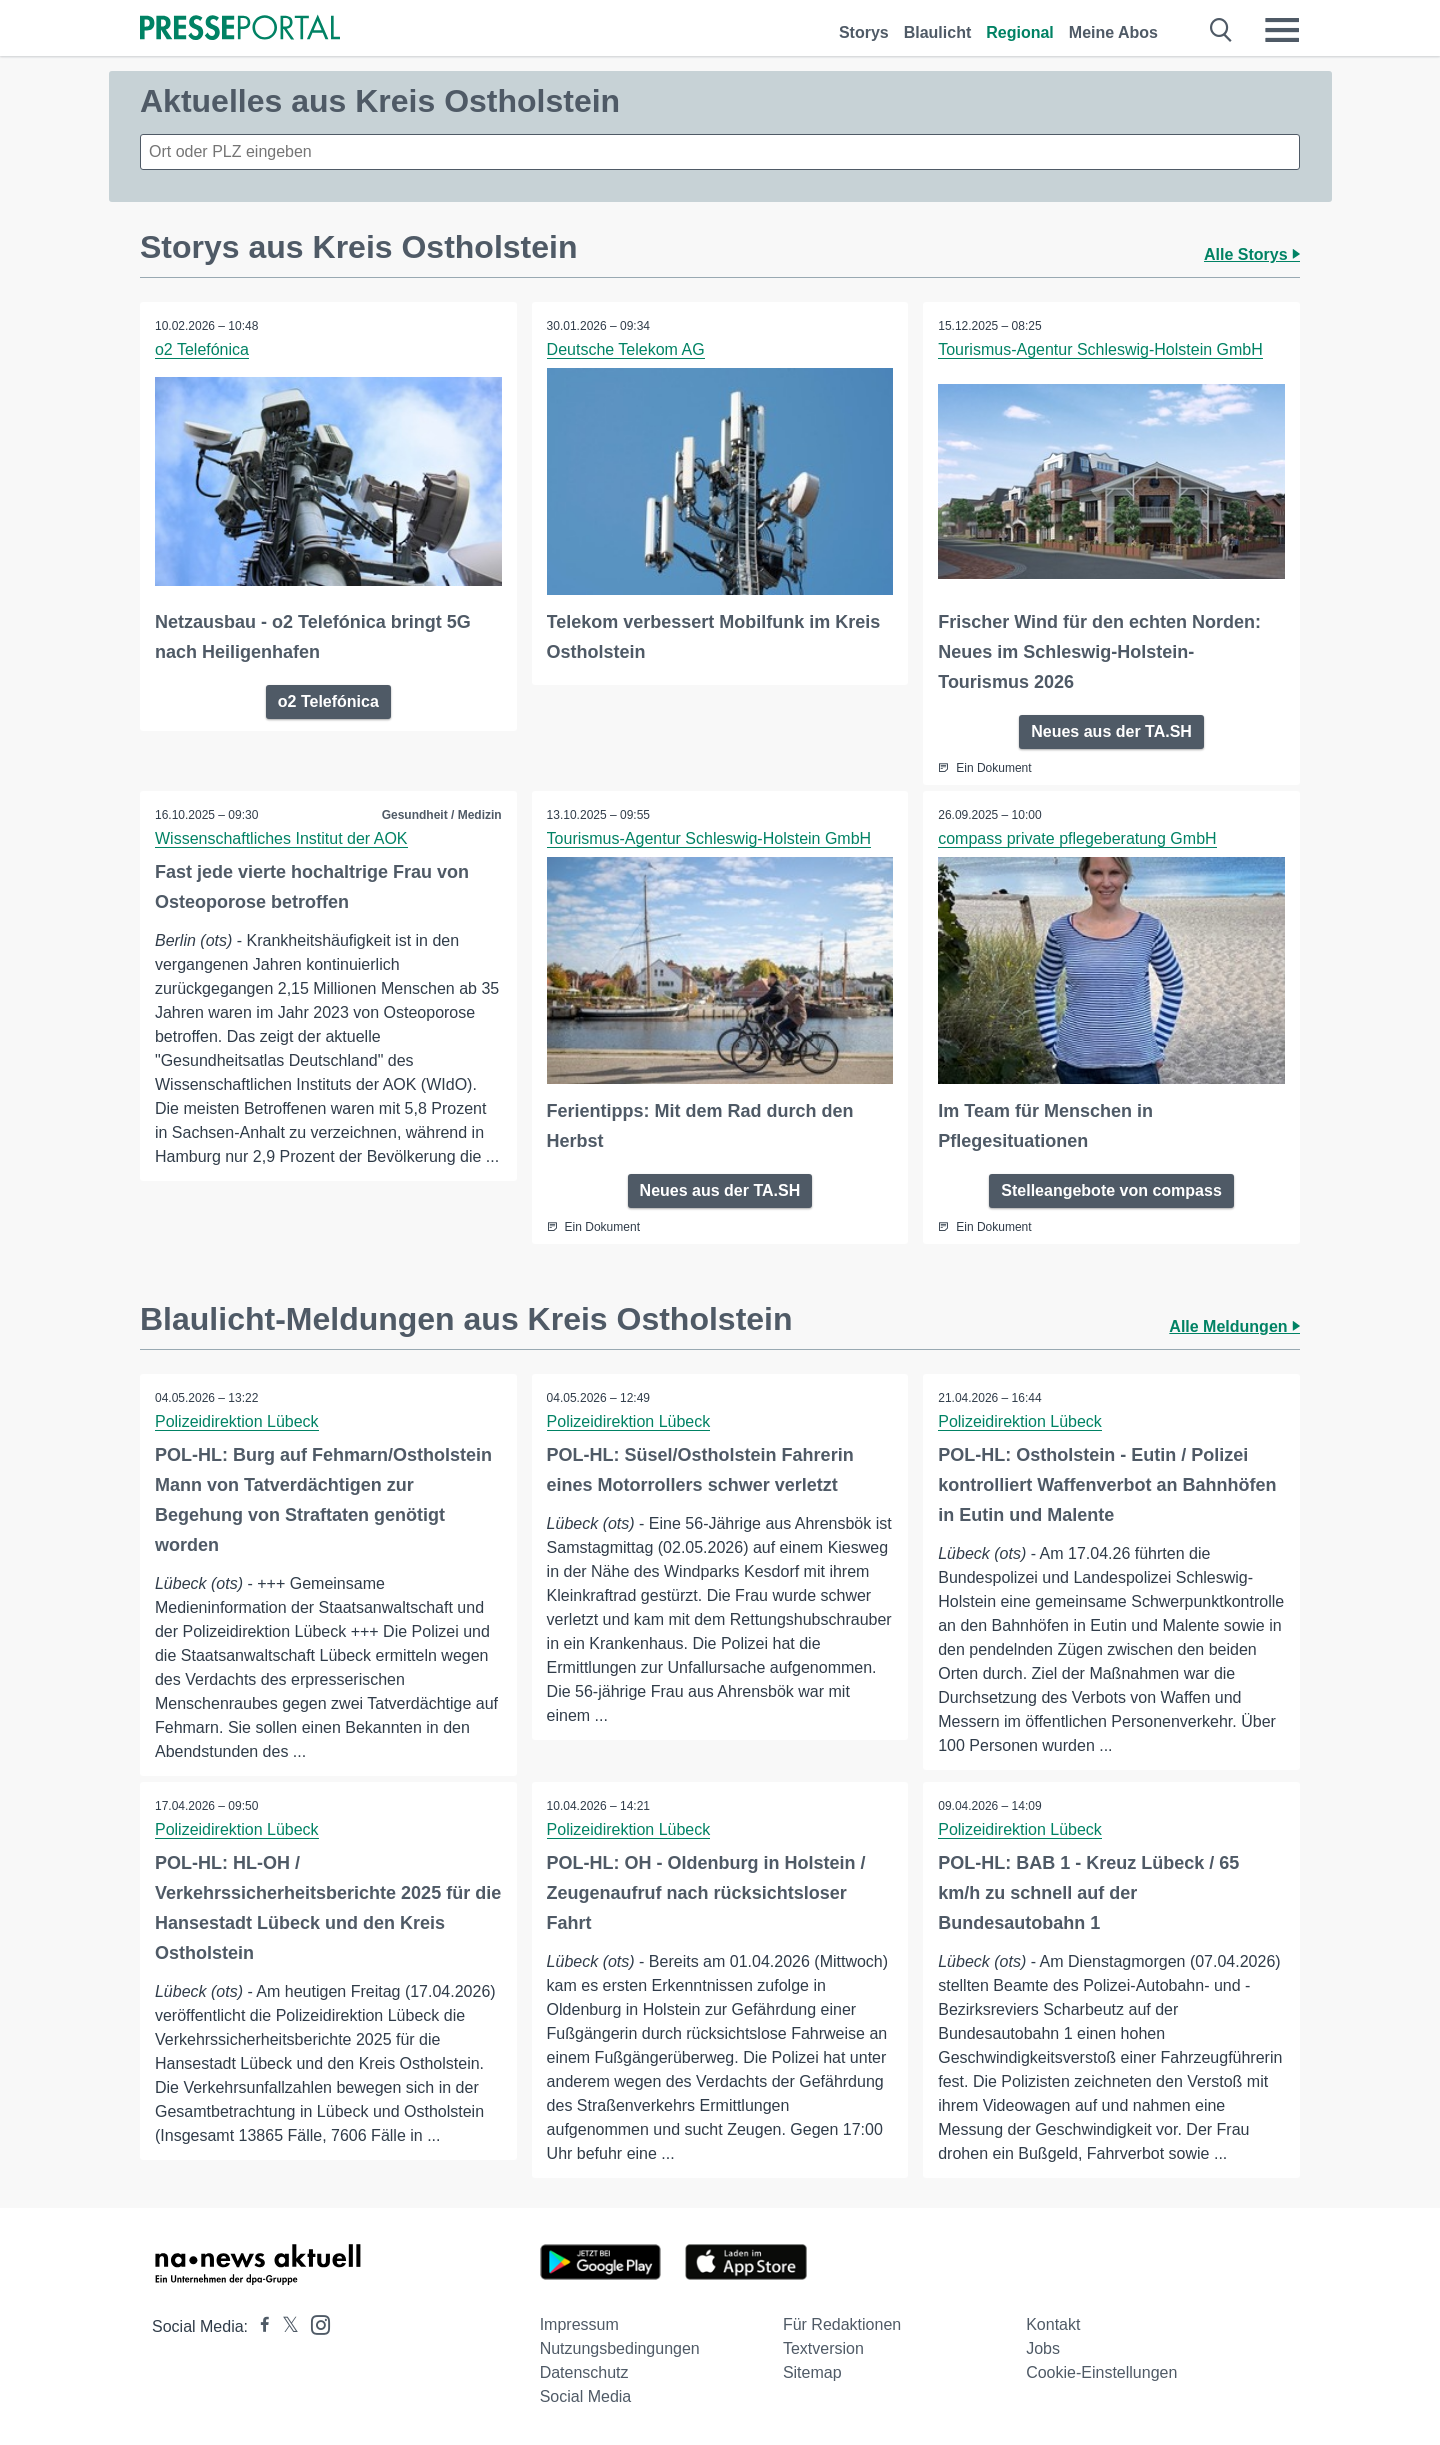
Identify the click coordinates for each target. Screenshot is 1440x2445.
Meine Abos (1113, 32)
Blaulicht (938, 32)
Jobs (1043, 2348)
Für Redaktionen (842, 2324)
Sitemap (812, 2372)
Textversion (823, 2348)
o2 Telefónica (202, 349)
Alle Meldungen (1234, 1326)
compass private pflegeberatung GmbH (1077, 838)
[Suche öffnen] (1221, 30)
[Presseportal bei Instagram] (314, 2323)
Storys (864, 32)
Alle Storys (1252, 254)
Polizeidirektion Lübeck (237, 1421)
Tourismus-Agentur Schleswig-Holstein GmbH (1100, 349)
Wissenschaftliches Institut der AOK (281, 838)
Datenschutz (584, 2372)
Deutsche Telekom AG (626, 349)
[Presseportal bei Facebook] (259, 2326)
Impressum (579, 2324)
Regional (1020, 32)
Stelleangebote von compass (1111, 1190)
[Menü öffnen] (1282, 30)
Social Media (586, 2396)
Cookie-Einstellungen (1101, 2372)
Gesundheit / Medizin (442, 815)
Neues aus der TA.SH (1111, 731)
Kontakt (1053, 2324)
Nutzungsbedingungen (620, 2348)
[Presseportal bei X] (284, 2326)
